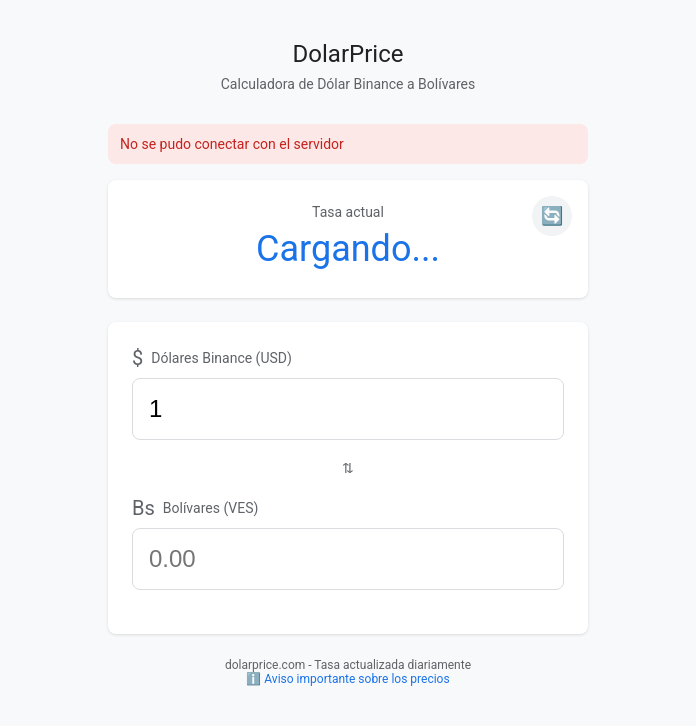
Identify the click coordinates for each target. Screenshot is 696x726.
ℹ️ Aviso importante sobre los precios (347, 679)
